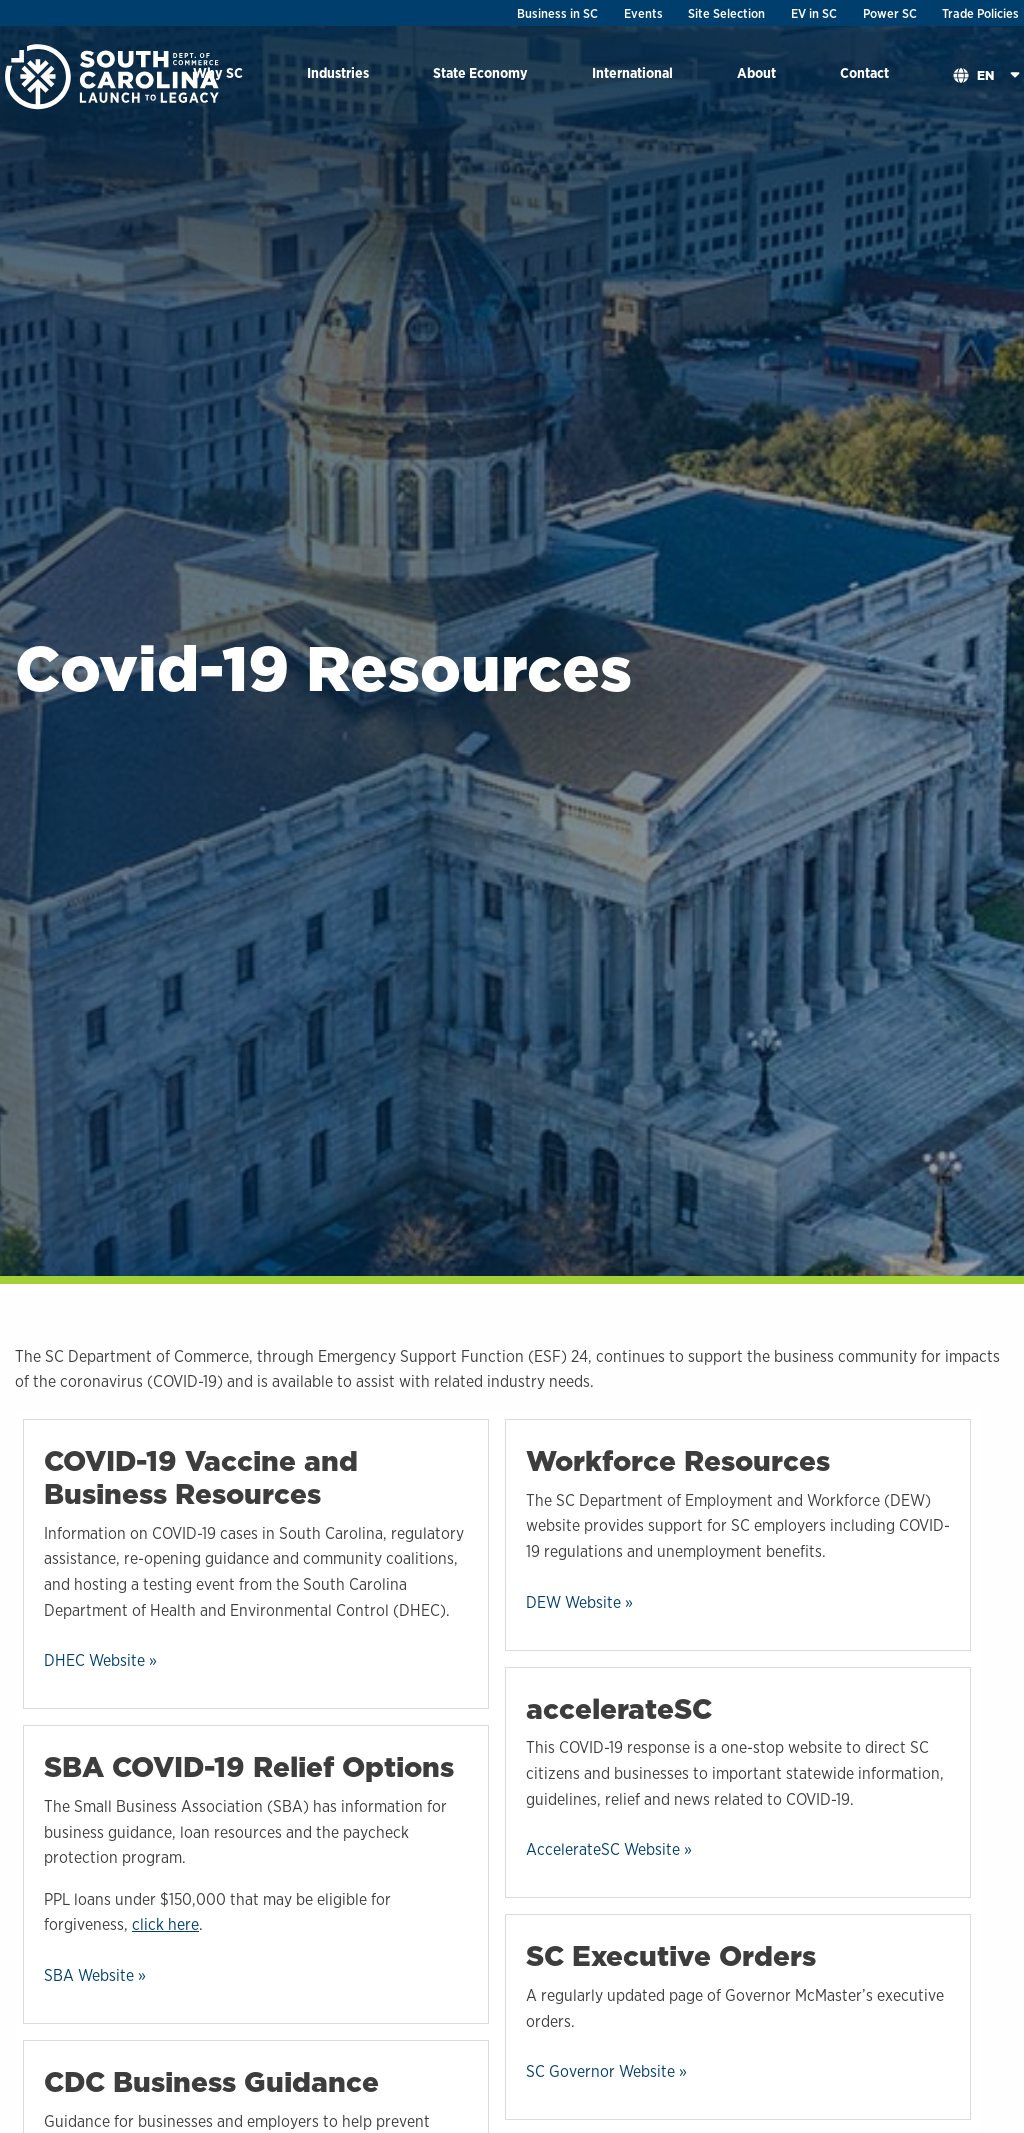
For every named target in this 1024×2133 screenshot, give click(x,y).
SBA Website (89, 1975)
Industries (338, 72)
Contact (864, 72)
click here (165, 1924)
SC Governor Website (600, 2071)
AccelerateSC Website (603, 1849)
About (756, 72)
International (632, 72)
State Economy (480, 72)
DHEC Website (94, 1660)
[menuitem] (338, 76)
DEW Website (573, 1602)
